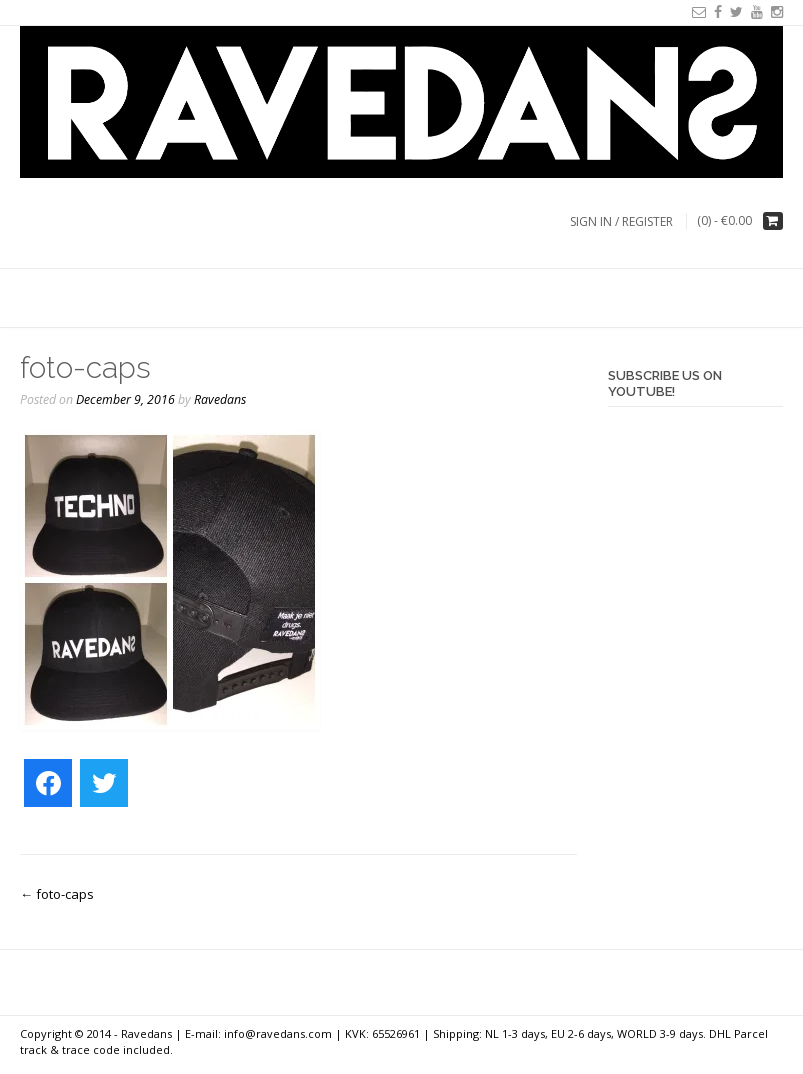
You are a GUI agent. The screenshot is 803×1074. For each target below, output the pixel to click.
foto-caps (57, 894)
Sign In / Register (621, 221)
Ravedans (220, 399)
